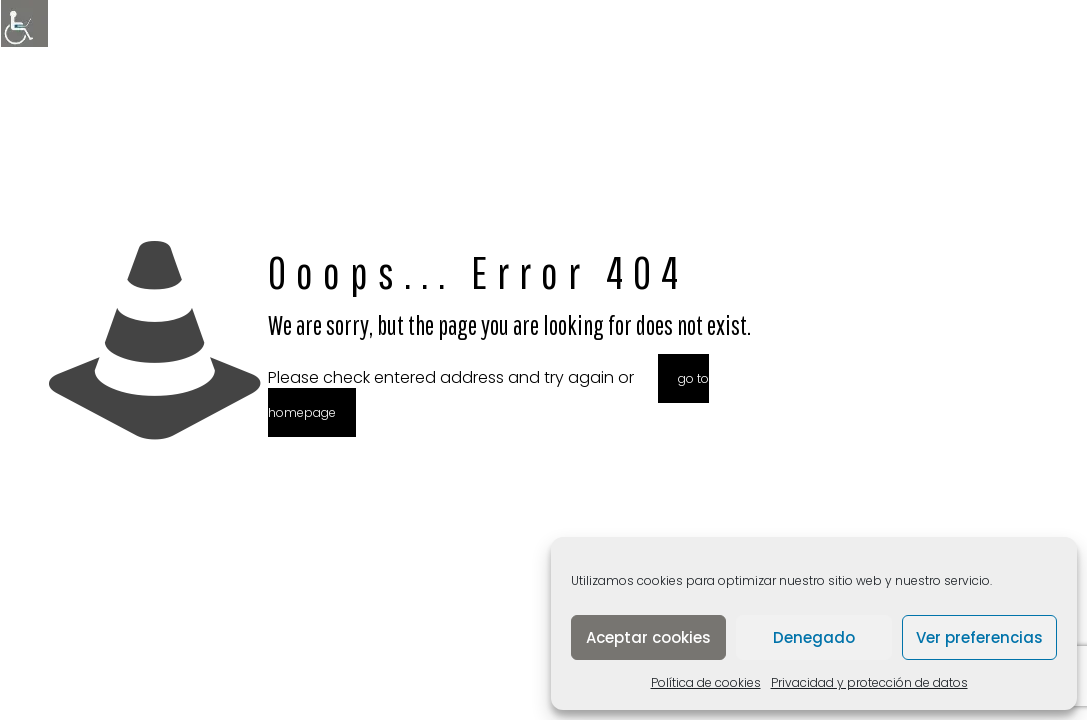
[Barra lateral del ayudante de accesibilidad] (24, 24)
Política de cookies (706, 682)
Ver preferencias (979, 637)
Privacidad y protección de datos (869, 682)
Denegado (814, 637)
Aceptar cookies (648, 637)
